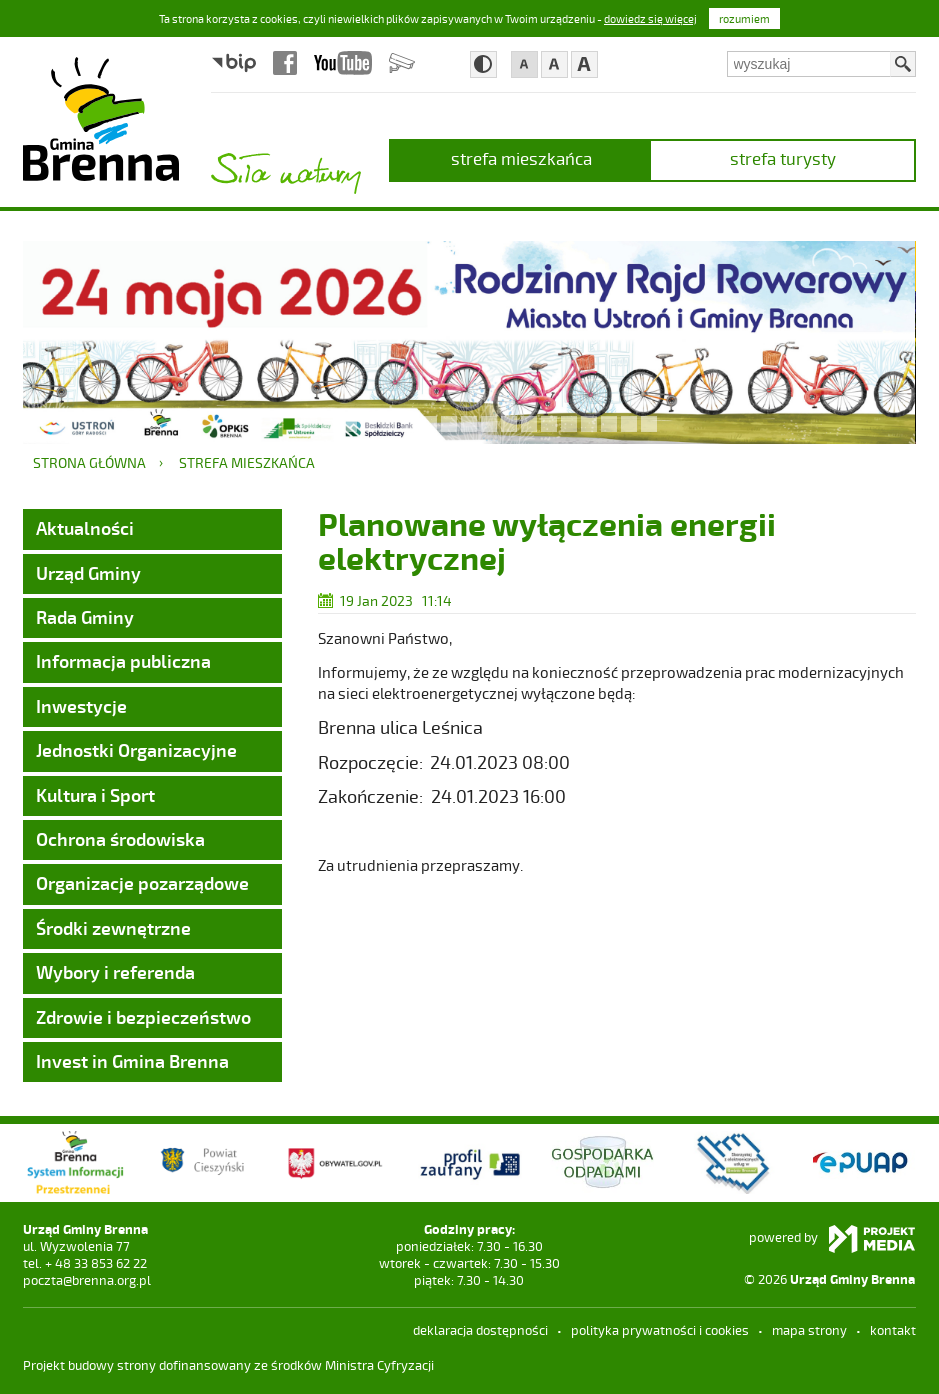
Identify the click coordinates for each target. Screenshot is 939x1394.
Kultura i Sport (95, 795)
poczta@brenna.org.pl (87, 1280)
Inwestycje (81, 706)
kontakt (893, 1330)
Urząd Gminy (88, 573)
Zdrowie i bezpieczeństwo (143, 1017)
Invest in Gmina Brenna (132, 1061)
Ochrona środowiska (120, 839)
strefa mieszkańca (521, 158)
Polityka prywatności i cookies (660, 1330)
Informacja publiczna (123, 661)
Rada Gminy (85, 617)
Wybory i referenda (115, 972)
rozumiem (744, 18)
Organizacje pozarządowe (142, 883)
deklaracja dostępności (480, 1330)
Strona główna (89, 462)
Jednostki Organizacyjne (136, 750)
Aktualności (85, 528)
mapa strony (809, 1330)
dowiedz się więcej (650, 18)
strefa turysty (783, 158)
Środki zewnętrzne (113, 928)
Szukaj (903, 64)
